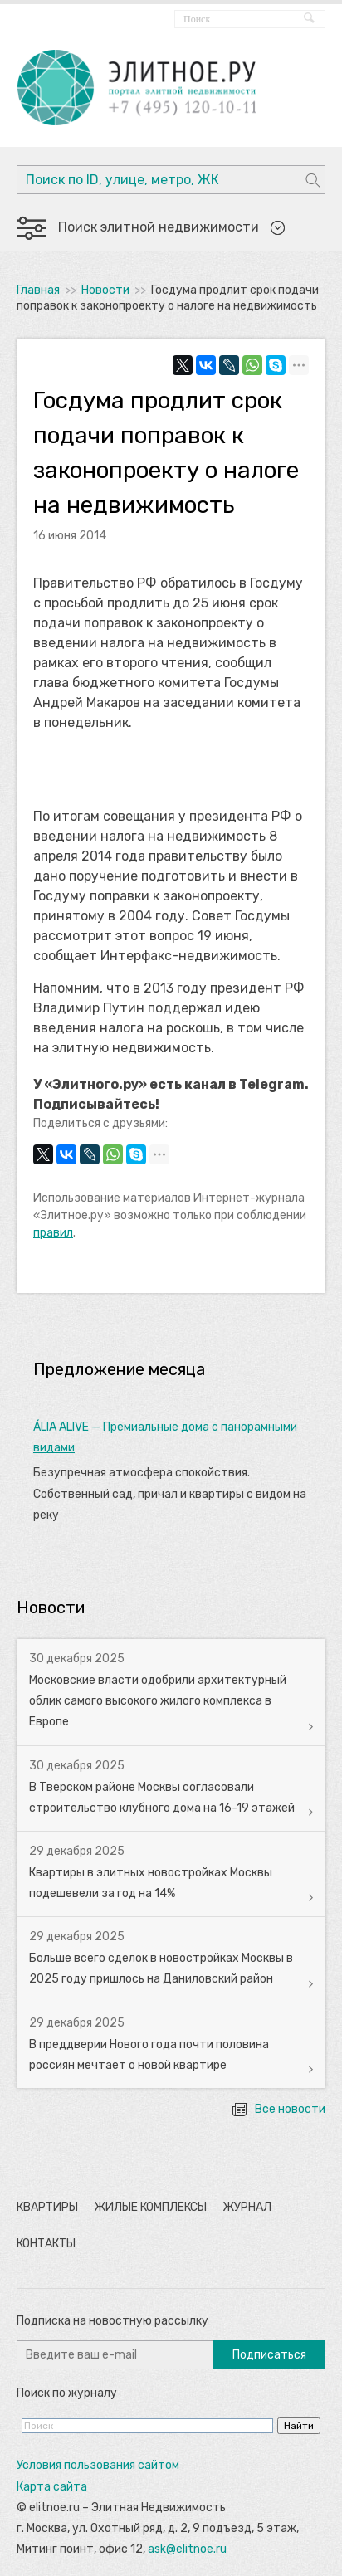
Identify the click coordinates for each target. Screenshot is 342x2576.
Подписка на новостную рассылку (112, 2321)
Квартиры (47, 2207)
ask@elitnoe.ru (187, 2549)
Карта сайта (52, 2487)
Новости (105, 290)
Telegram (272, 1084)
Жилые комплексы (150, 2207)
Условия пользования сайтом (98, 2465)
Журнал (246, 2207)
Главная (38, 290)
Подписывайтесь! (96, 1104)
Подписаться (269, 2355)
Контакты (46, 2244)
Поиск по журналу (67, 2393)
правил (53, 1233)
